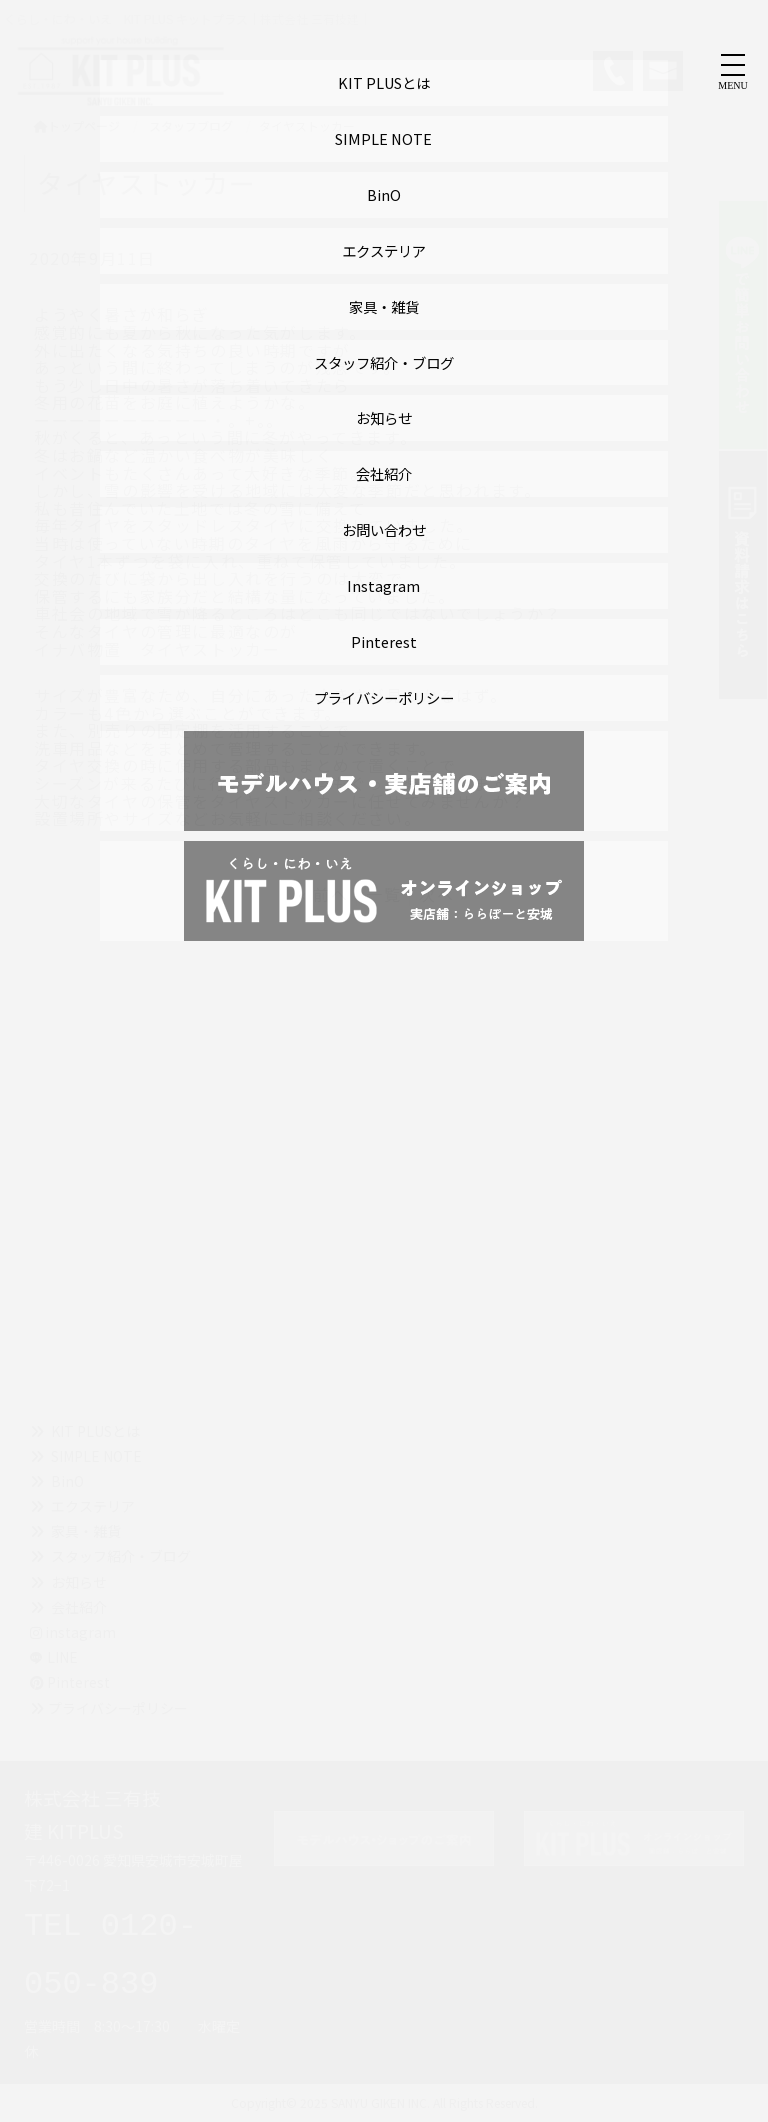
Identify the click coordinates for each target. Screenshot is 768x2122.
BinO (67, 1481)
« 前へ (323, 894)
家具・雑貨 (86, 1531)
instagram (73, 1632)
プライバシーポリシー (118, 1708)
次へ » (444, 894)
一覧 (383, 894)
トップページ (77, 125)
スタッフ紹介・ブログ (121, 1556)
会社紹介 (79, 1607)
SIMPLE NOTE (96, 1456)
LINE (62, 1657)
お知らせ (79, 1582)
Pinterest (70, 1682)
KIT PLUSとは (95, 1431)
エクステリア (93, 1506)
